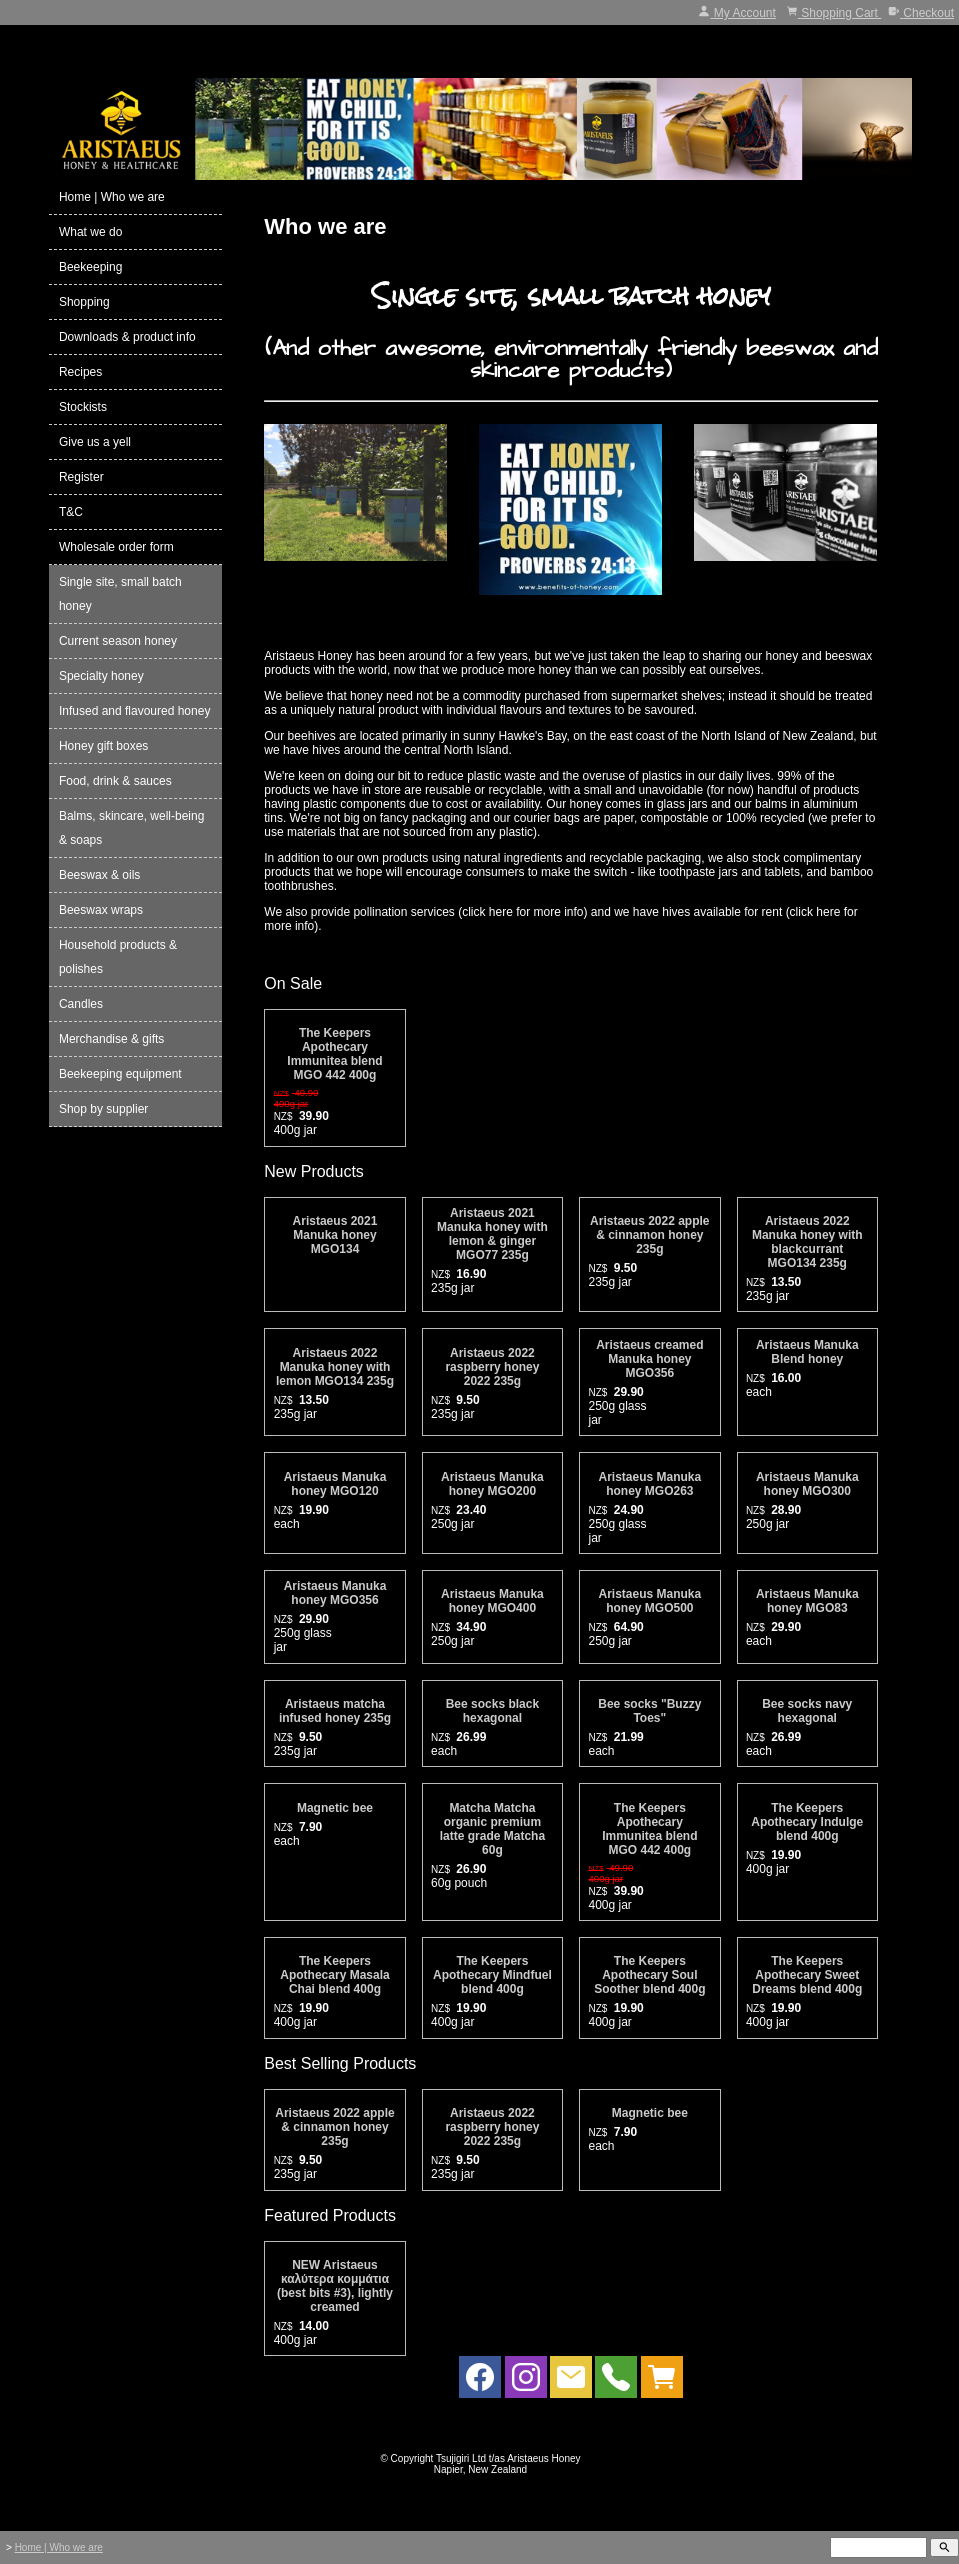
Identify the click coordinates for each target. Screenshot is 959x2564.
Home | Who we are (112, 197)
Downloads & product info (127, 337)
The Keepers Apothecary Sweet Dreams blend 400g (807, 1975)
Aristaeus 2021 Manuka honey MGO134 (335, 1235)
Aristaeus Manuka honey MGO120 (335, 1484)
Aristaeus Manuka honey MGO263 (649, 1484)
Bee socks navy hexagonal (807, 1711)
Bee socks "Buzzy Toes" (649, 1711)
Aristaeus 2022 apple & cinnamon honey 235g (649, 1235)
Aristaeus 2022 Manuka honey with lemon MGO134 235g (335, 1367)
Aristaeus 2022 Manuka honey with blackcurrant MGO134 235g (807, 1242)
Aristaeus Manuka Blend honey (807, 1352)
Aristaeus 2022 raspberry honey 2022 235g (492, 1367)
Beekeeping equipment (120, 1074)
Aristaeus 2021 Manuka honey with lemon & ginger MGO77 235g (492, 1234)
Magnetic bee (335, 1808)
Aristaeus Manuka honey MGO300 (807, 1484)
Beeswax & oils (99, 875)
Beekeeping (90, 267)
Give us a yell (95, 442)
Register (81, 477)
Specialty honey (101, 676)
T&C (71, 512)
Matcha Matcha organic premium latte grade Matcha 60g (492, 1829)
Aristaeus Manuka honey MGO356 (335, 1593)
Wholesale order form (116, 547)
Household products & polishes (118, 957)
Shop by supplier (103, 1109)
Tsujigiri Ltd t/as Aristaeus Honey (508, 2458)
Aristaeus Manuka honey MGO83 (807, 1601)
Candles (81, 1004)
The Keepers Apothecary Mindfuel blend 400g (492, 1975)
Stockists (83, 407)
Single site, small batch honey (120, 594)
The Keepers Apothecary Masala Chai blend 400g (334, 1975)
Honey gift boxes (103, 746)
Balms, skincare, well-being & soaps (131, 828)
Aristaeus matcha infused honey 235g (335, 1711)
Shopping (84, 302)
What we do (90, 232)
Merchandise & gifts (111, 1039)
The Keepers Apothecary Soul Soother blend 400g (649, 1975)
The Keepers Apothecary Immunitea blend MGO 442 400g (334, 1054)
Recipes (80, 372)
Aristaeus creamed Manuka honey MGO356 (649, 1359)
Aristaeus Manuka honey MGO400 (492, 1601)
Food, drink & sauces (115, 781)
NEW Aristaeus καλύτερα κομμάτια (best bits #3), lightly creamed (335, 2286)
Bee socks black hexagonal (492, 1711)
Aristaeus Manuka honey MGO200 (492, 1484)
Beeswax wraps (101, 910)
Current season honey (118, 641)
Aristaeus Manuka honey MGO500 (649, 1601)
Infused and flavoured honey (134, 711)
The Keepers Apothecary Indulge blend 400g (807, 1822)
